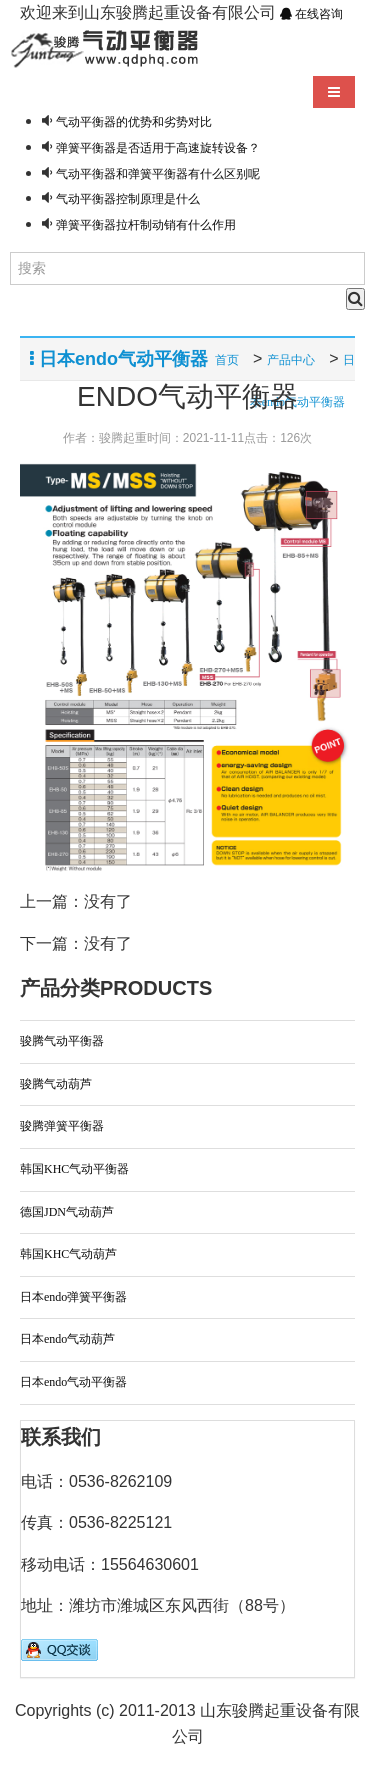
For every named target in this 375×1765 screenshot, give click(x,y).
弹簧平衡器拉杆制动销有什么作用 (146, 225)
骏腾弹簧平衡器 (62, 1126)
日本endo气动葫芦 (67, 1339)
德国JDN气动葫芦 (67, 1212)
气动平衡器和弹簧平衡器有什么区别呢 (158, 174)
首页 (227, 360)
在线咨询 (311, 14)
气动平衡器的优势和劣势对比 (134, 122)
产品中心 (291, 360)
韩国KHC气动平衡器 (74, 1169)
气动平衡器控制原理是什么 (128, 199)
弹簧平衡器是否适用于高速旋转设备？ (158, 148)
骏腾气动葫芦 (56, 1084)
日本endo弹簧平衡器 (73, 1297)
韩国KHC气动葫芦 (68, 1254)
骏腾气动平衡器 (62, 1041)
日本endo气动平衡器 (73, 1382)
